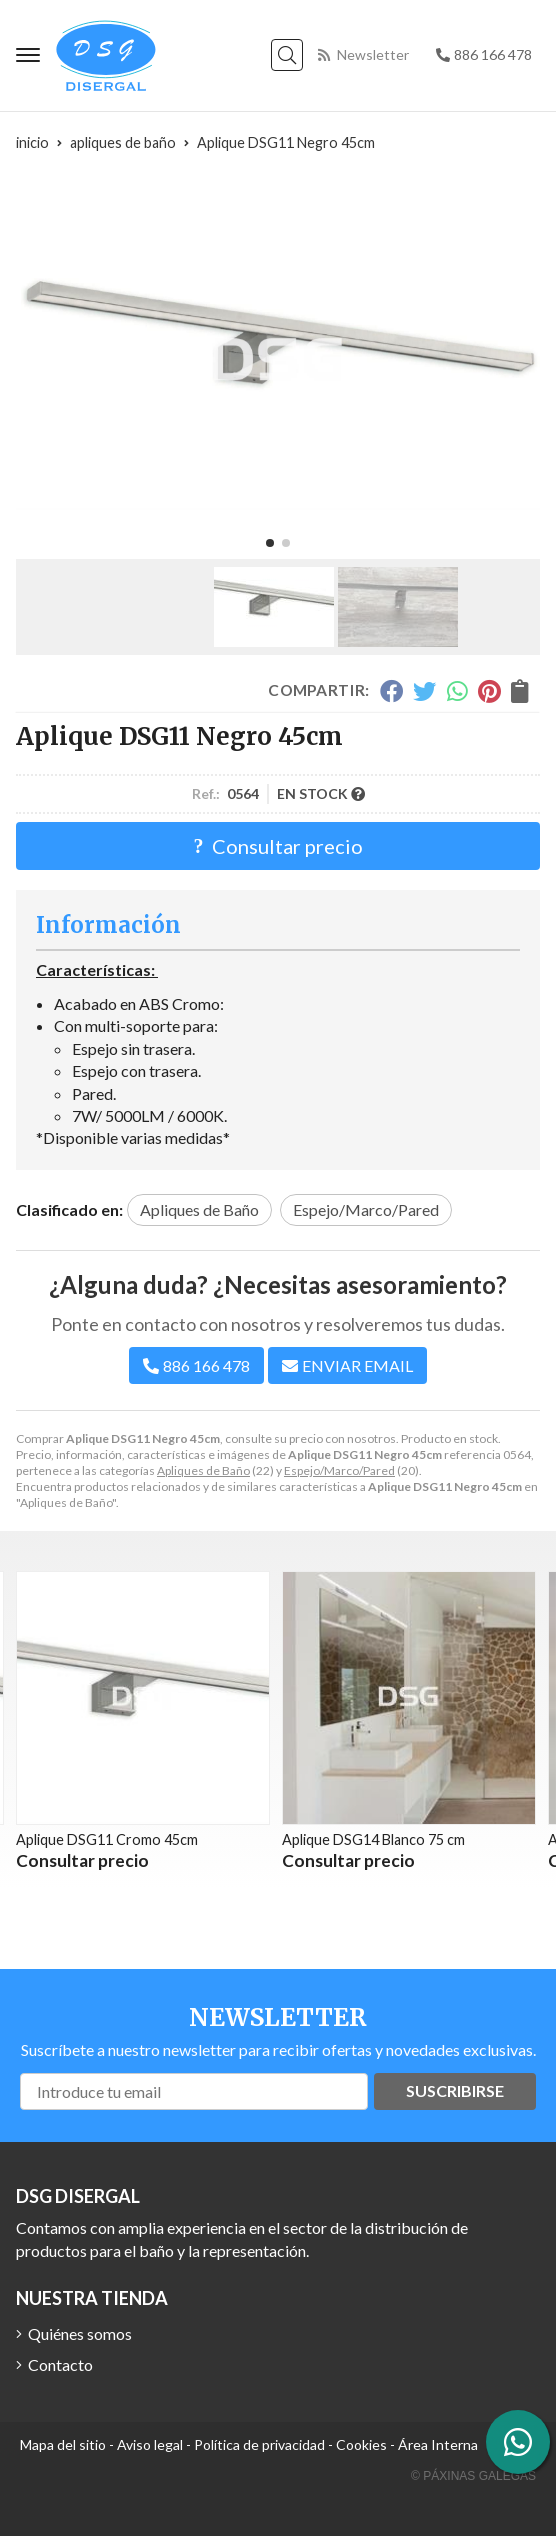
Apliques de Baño (203, 1470)
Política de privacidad (259, 2444)
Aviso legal (150, 2444)
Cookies (361, 2444)
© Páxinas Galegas (473, 2476)
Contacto (60, 2364)
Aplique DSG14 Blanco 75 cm (373, 1839)
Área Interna (438, 2444)
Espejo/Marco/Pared (339, 1470)
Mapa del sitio (63, 2444)
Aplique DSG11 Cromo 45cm (107, 1839)
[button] (270, 543)
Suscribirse (455, 2090)
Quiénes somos (80, 2333)
